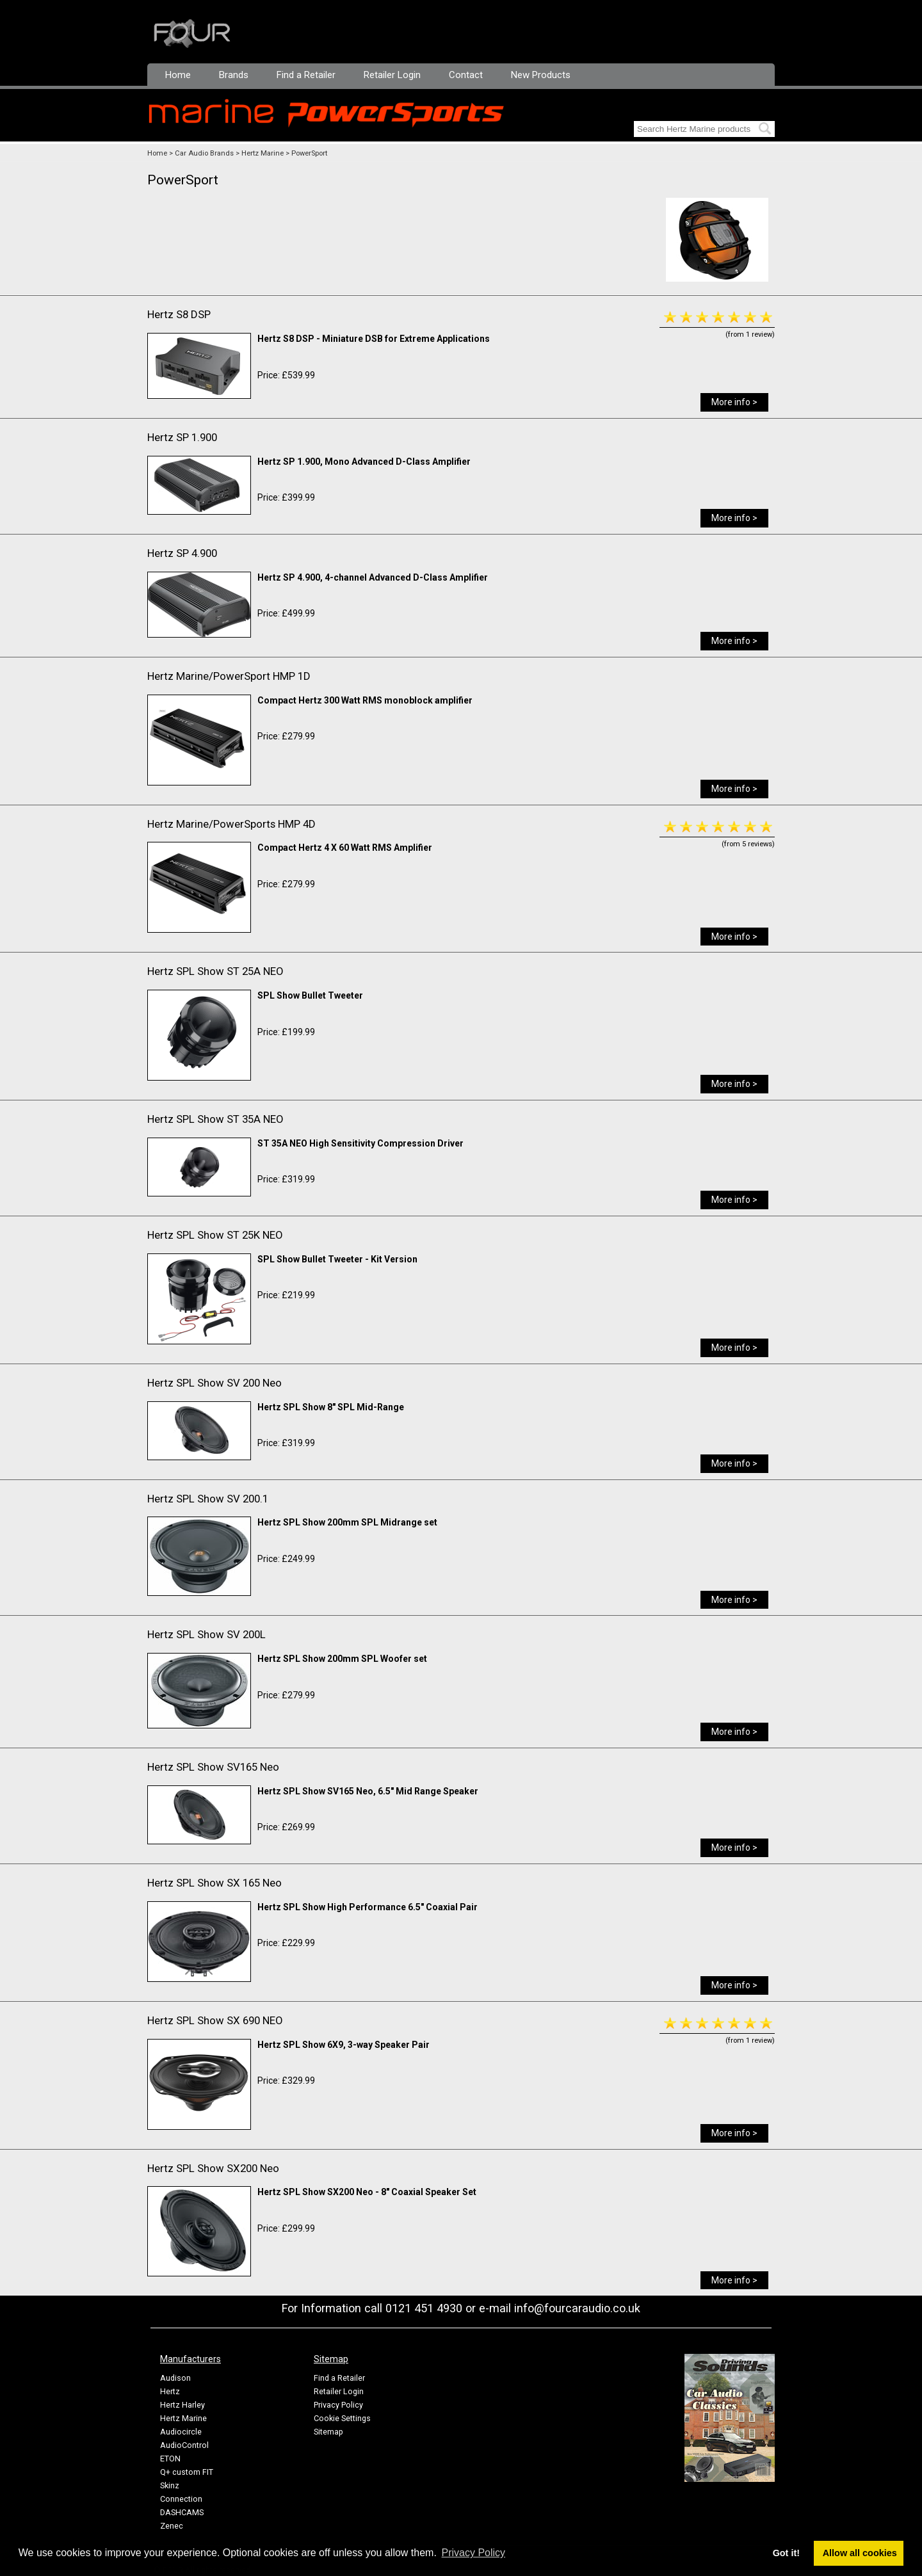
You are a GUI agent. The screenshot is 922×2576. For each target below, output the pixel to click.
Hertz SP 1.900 (182, 437)
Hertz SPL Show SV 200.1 (207, 1498)
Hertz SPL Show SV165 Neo (213, 1766)
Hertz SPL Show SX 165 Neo (214, 1882)
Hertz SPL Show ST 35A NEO (215, 1119)
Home (178, 75)
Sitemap (328, 2431)
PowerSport (309, 153)
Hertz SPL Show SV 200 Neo (214, 1382)
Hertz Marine (262, 153)
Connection (181, 2499)
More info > (734, 402)
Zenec (171, 2526)
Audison (175, 2378)
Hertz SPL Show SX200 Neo (213, 2168)
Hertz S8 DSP (179, 314)
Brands (233, 75)
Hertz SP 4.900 (182, 553)
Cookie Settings (342, 2418)
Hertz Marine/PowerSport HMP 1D (229, 676)
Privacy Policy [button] (474, 2552)
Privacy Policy (338, 2405)
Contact (466, 75)
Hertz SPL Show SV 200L (206, 1634)
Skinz (169, 2485)
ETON (170, 2458)
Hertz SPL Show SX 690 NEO (215, 2020)
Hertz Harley (182, 2405)
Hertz (170, 2391)
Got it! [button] (786, 2553)
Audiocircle (181, 2431)
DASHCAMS (182, 2512)
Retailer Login (392, 75)
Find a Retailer (306, 75)
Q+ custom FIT (186, 2472)
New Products (540, 75)
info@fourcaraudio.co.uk (577, 2308)
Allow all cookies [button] (860, 2553)
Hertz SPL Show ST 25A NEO (215, 971)
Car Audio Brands (204, 153)
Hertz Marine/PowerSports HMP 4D (231, 823)
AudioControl (184, 2445)
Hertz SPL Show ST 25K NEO (215, 1234)
